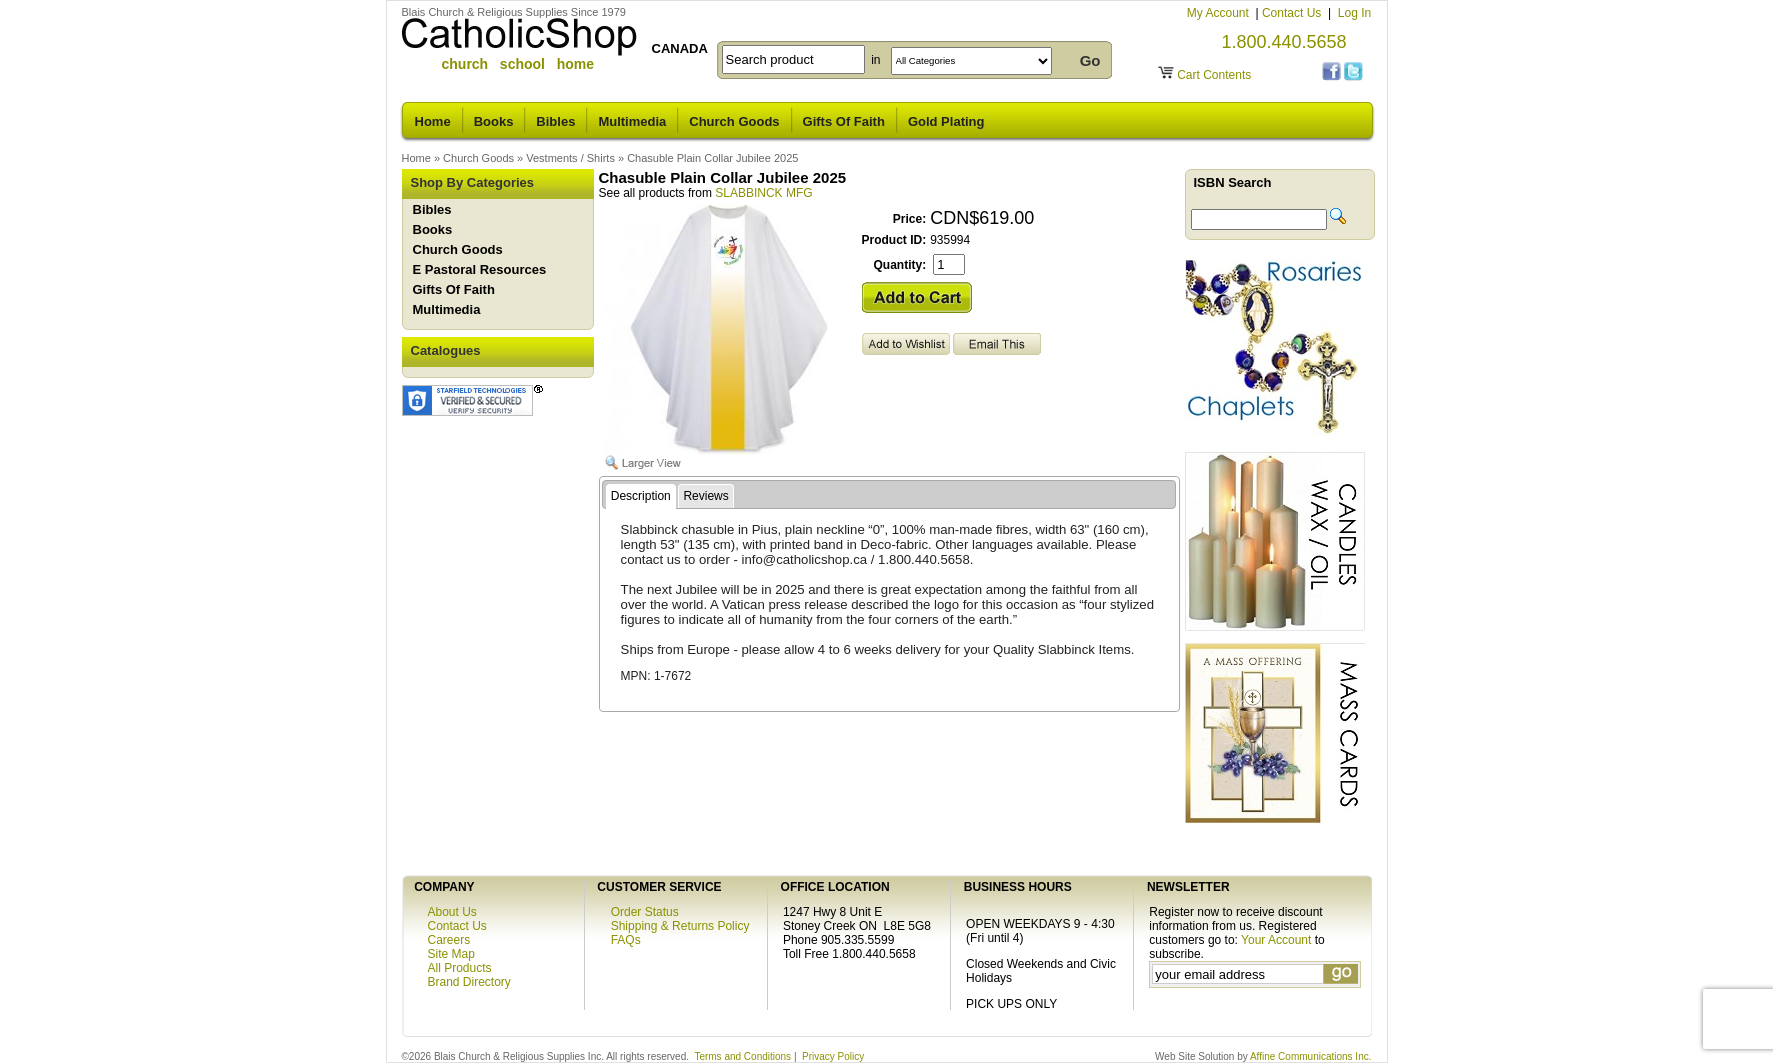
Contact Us (1293, 13)
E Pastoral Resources (480, 269)
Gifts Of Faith (844, 121)
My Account (1219, 13)
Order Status (645, 912)
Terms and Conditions (742, 1056)
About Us (452, 912)
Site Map (451, 954)
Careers (449, 940)
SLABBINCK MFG (763, 193)
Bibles (555, 121)
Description (641, 496)
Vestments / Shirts (570, 158)
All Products (460, 968)
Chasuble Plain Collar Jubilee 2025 (712, 158)
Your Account (1276, 940)
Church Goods (734, 121)
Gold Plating (946, 121)
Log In (1354, 13)
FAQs (626, 940)
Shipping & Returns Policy (680, 926)
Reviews (705, 496)
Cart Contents (1214, 75)
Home (433, 121)
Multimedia (632, 121)
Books (494, 121)
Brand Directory (469, 982)
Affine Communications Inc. (1311, 1056)
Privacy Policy (833, 1056)
